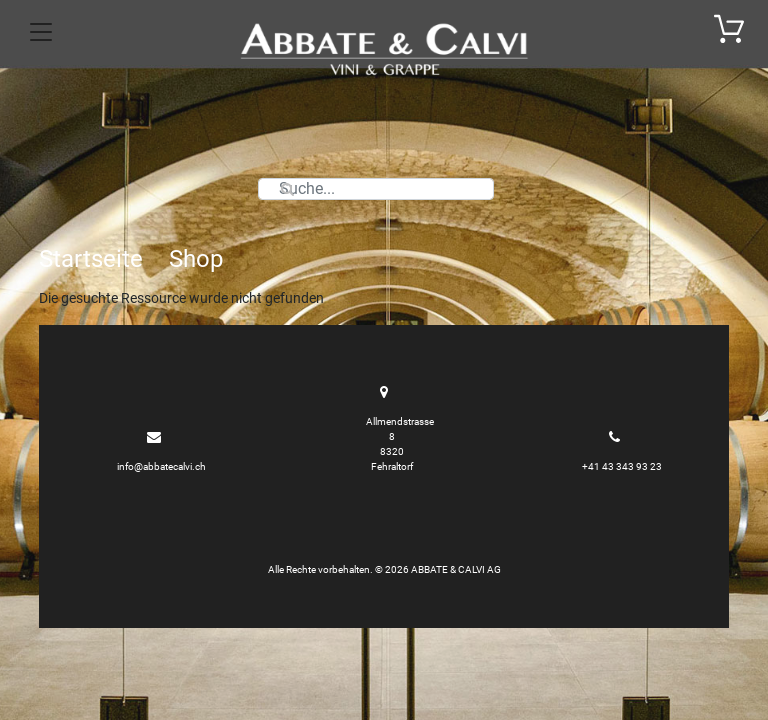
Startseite (91, 259)
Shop (196, 259)
